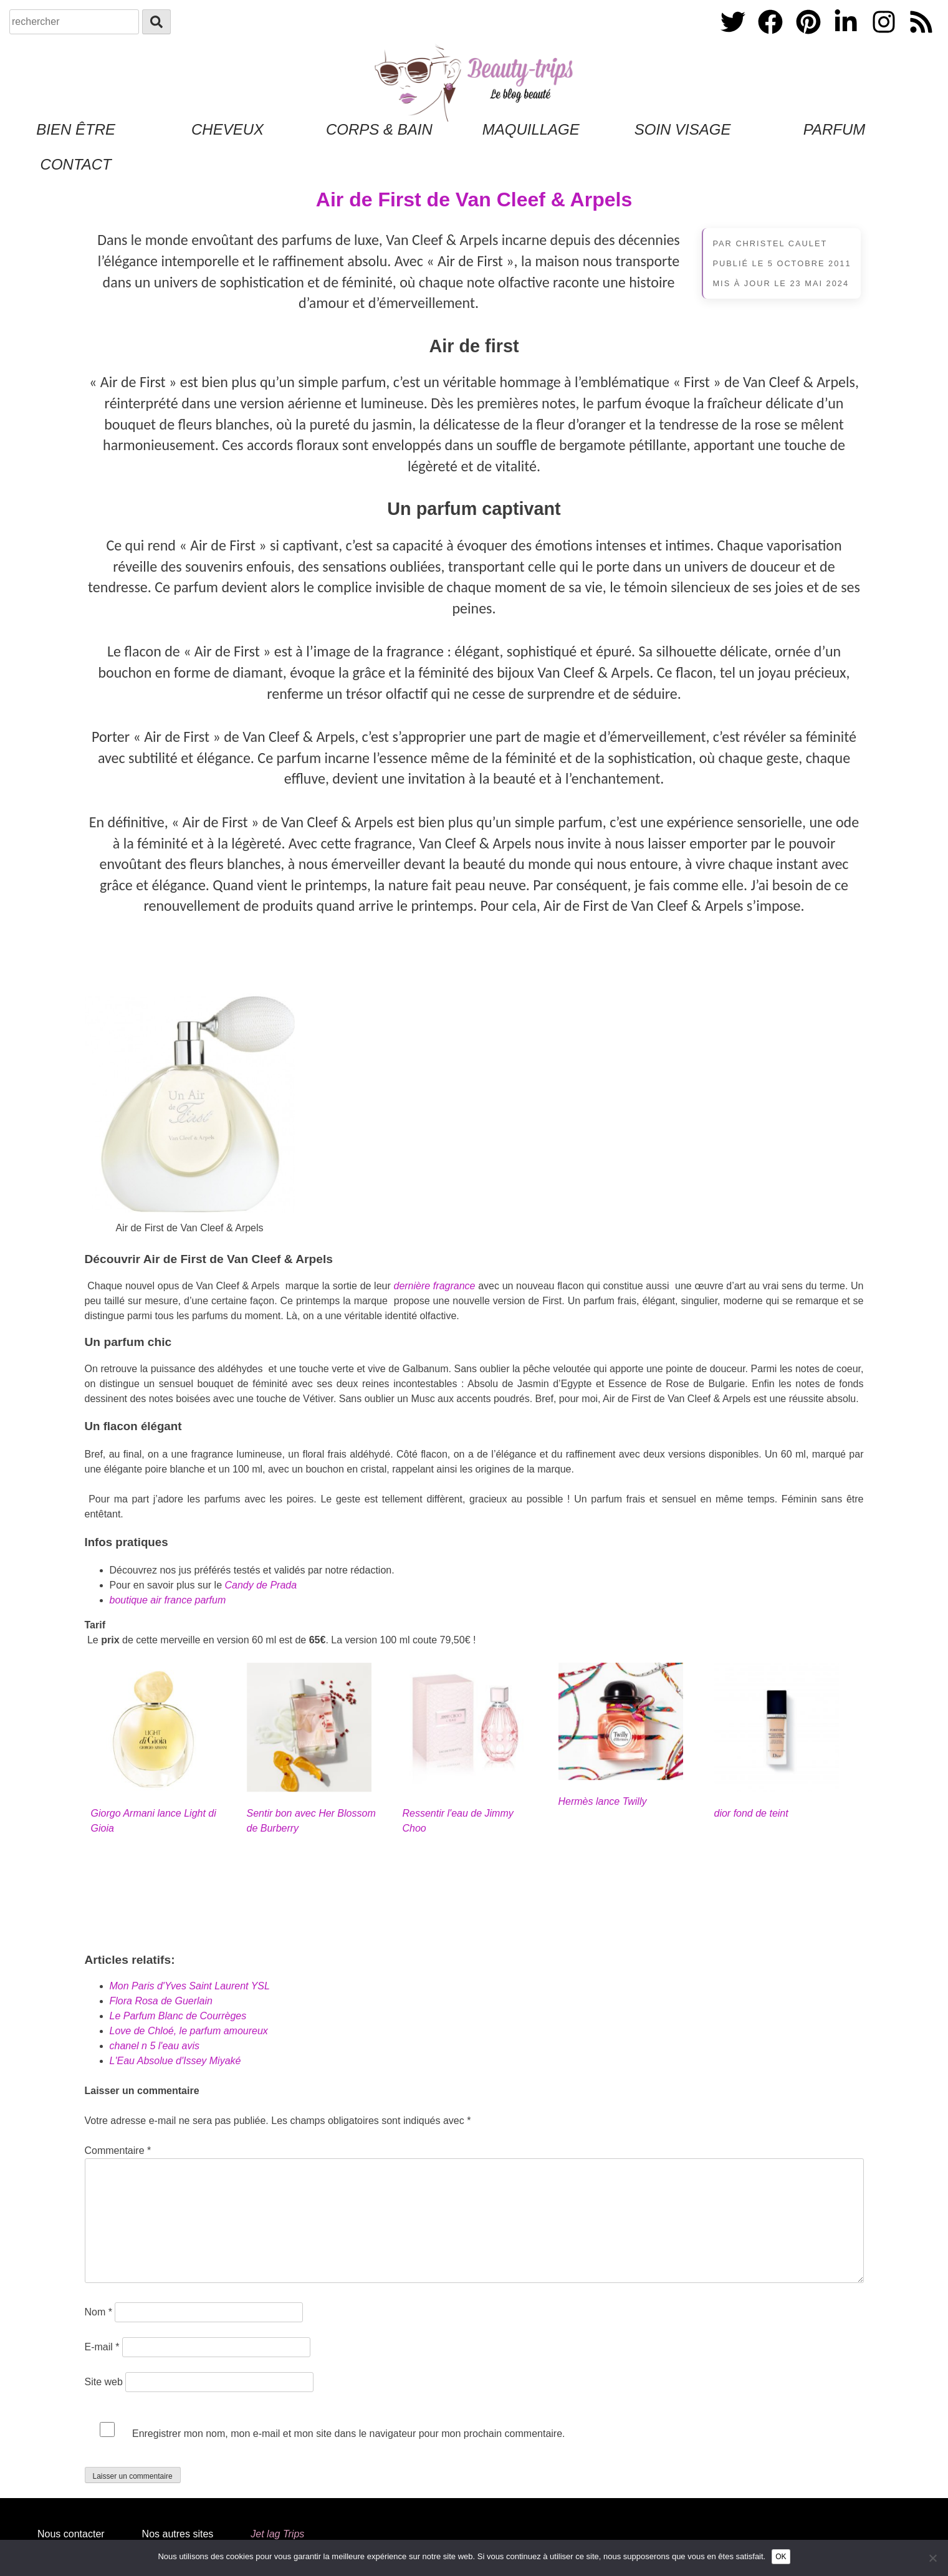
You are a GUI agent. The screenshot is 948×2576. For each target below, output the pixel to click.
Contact (76, 164)
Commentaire (118, 2150)
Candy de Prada (260, 1585)
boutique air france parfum (168, 1600)
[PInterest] (809, 36)
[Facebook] (771, 36)
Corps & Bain (379, 129)
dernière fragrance (434, 1286)
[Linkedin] (847, 36)
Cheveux (227, 129)
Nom (98, 2312)
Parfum (834, 129)
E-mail (102, 2347)
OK (780, 2556)
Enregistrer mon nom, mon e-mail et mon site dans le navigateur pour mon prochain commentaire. (348, 2433)
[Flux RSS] (921, 36)
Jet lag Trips (277, 2534)
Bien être (75, 129)
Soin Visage (682, 129)
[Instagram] (885, 36)
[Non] (932, 2558)
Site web (104, 2382)
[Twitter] (734, 36)
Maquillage (531, 129)
